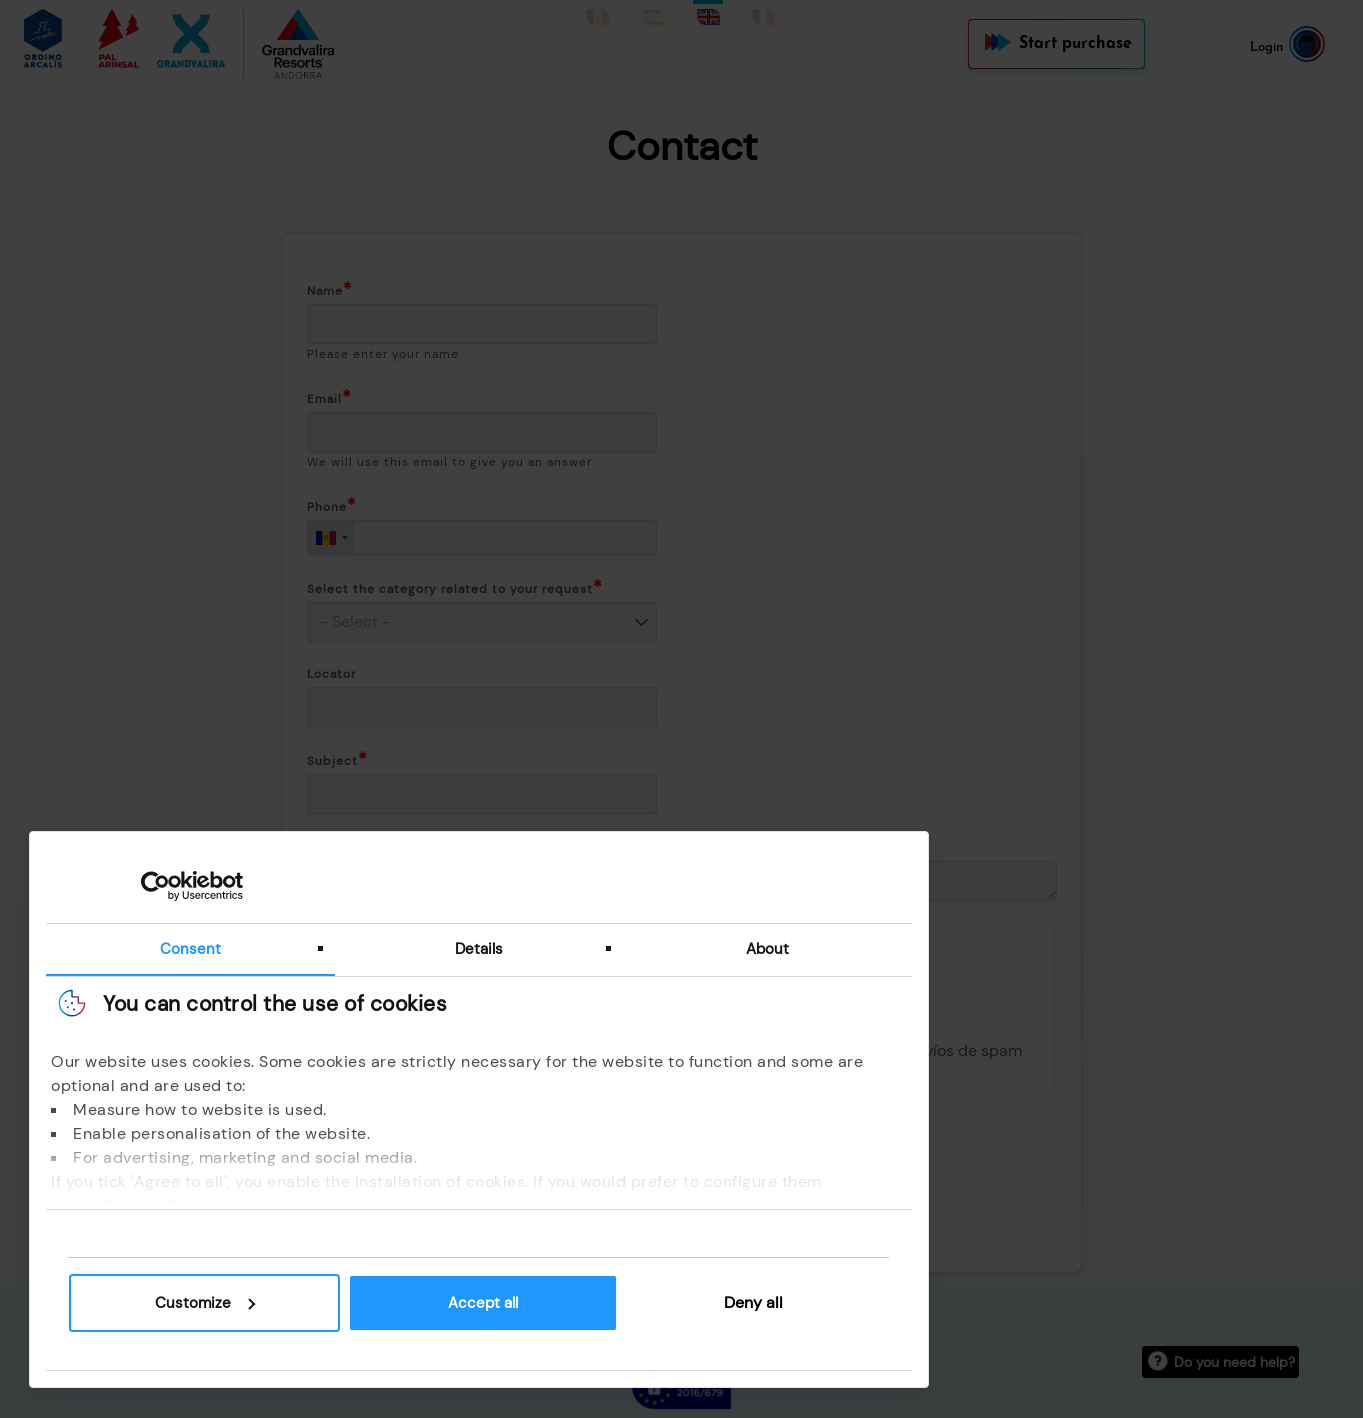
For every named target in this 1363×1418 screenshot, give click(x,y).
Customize (216, 1303)
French (761, 10)
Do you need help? (1234, 1362)
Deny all (765, 1302)
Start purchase (1075, 44)
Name (325, 291)
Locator (331, 674)
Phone (327, 507)
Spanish (653, 10)
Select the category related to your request (450, 589)
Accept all (494, 1303)
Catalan (599, 10)
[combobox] (331, 537)
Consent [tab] (201, 948)
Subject (332, 761)
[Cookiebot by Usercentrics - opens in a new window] (167, 885)
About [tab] (778, 948)
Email (324, 399)
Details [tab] (490, 948)
